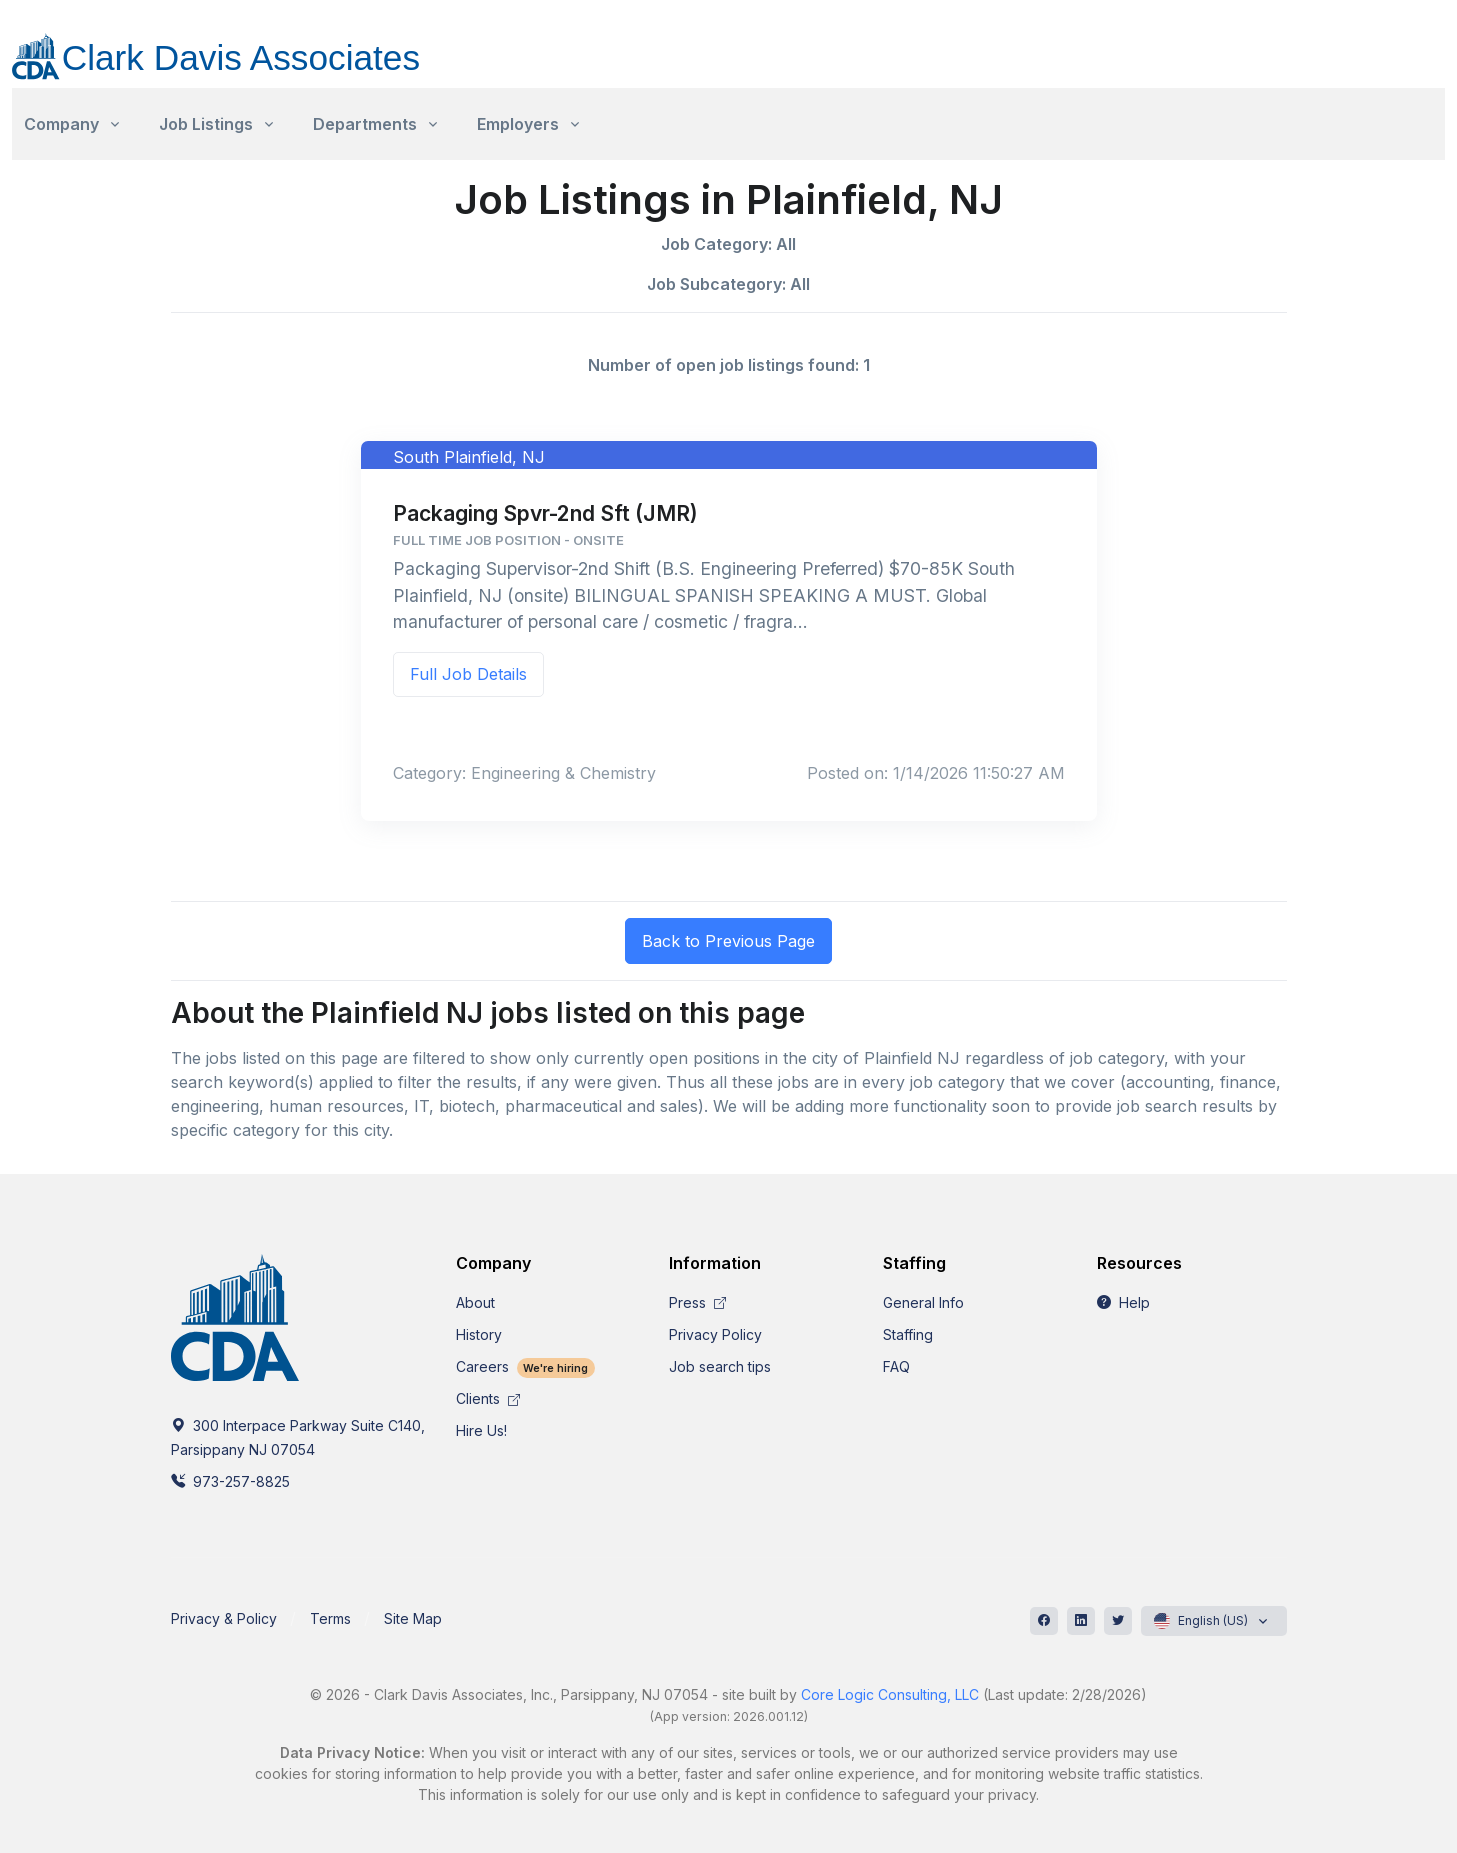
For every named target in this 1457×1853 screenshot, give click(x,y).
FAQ (896, 1366)
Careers (526, 1366)
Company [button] (61, 124)
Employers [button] (518, 124)
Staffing (908, 1334)
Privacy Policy (715, 1334)
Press (697, 1302)
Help (1123, 1302)
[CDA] (236, 45)
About (475, 1302)
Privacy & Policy (224, 1618)
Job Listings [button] (206, 124)
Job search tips (720, 1366)
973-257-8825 (230, 1481)
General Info (923, 1302)
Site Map (413, 1618)
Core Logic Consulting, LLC (890, 1694)
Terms (330, 1618)
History (479, 1334)
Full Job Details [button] (468, 674)
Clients (488, 1398)
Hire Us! (481, 1430)
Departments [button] (365, 124)
